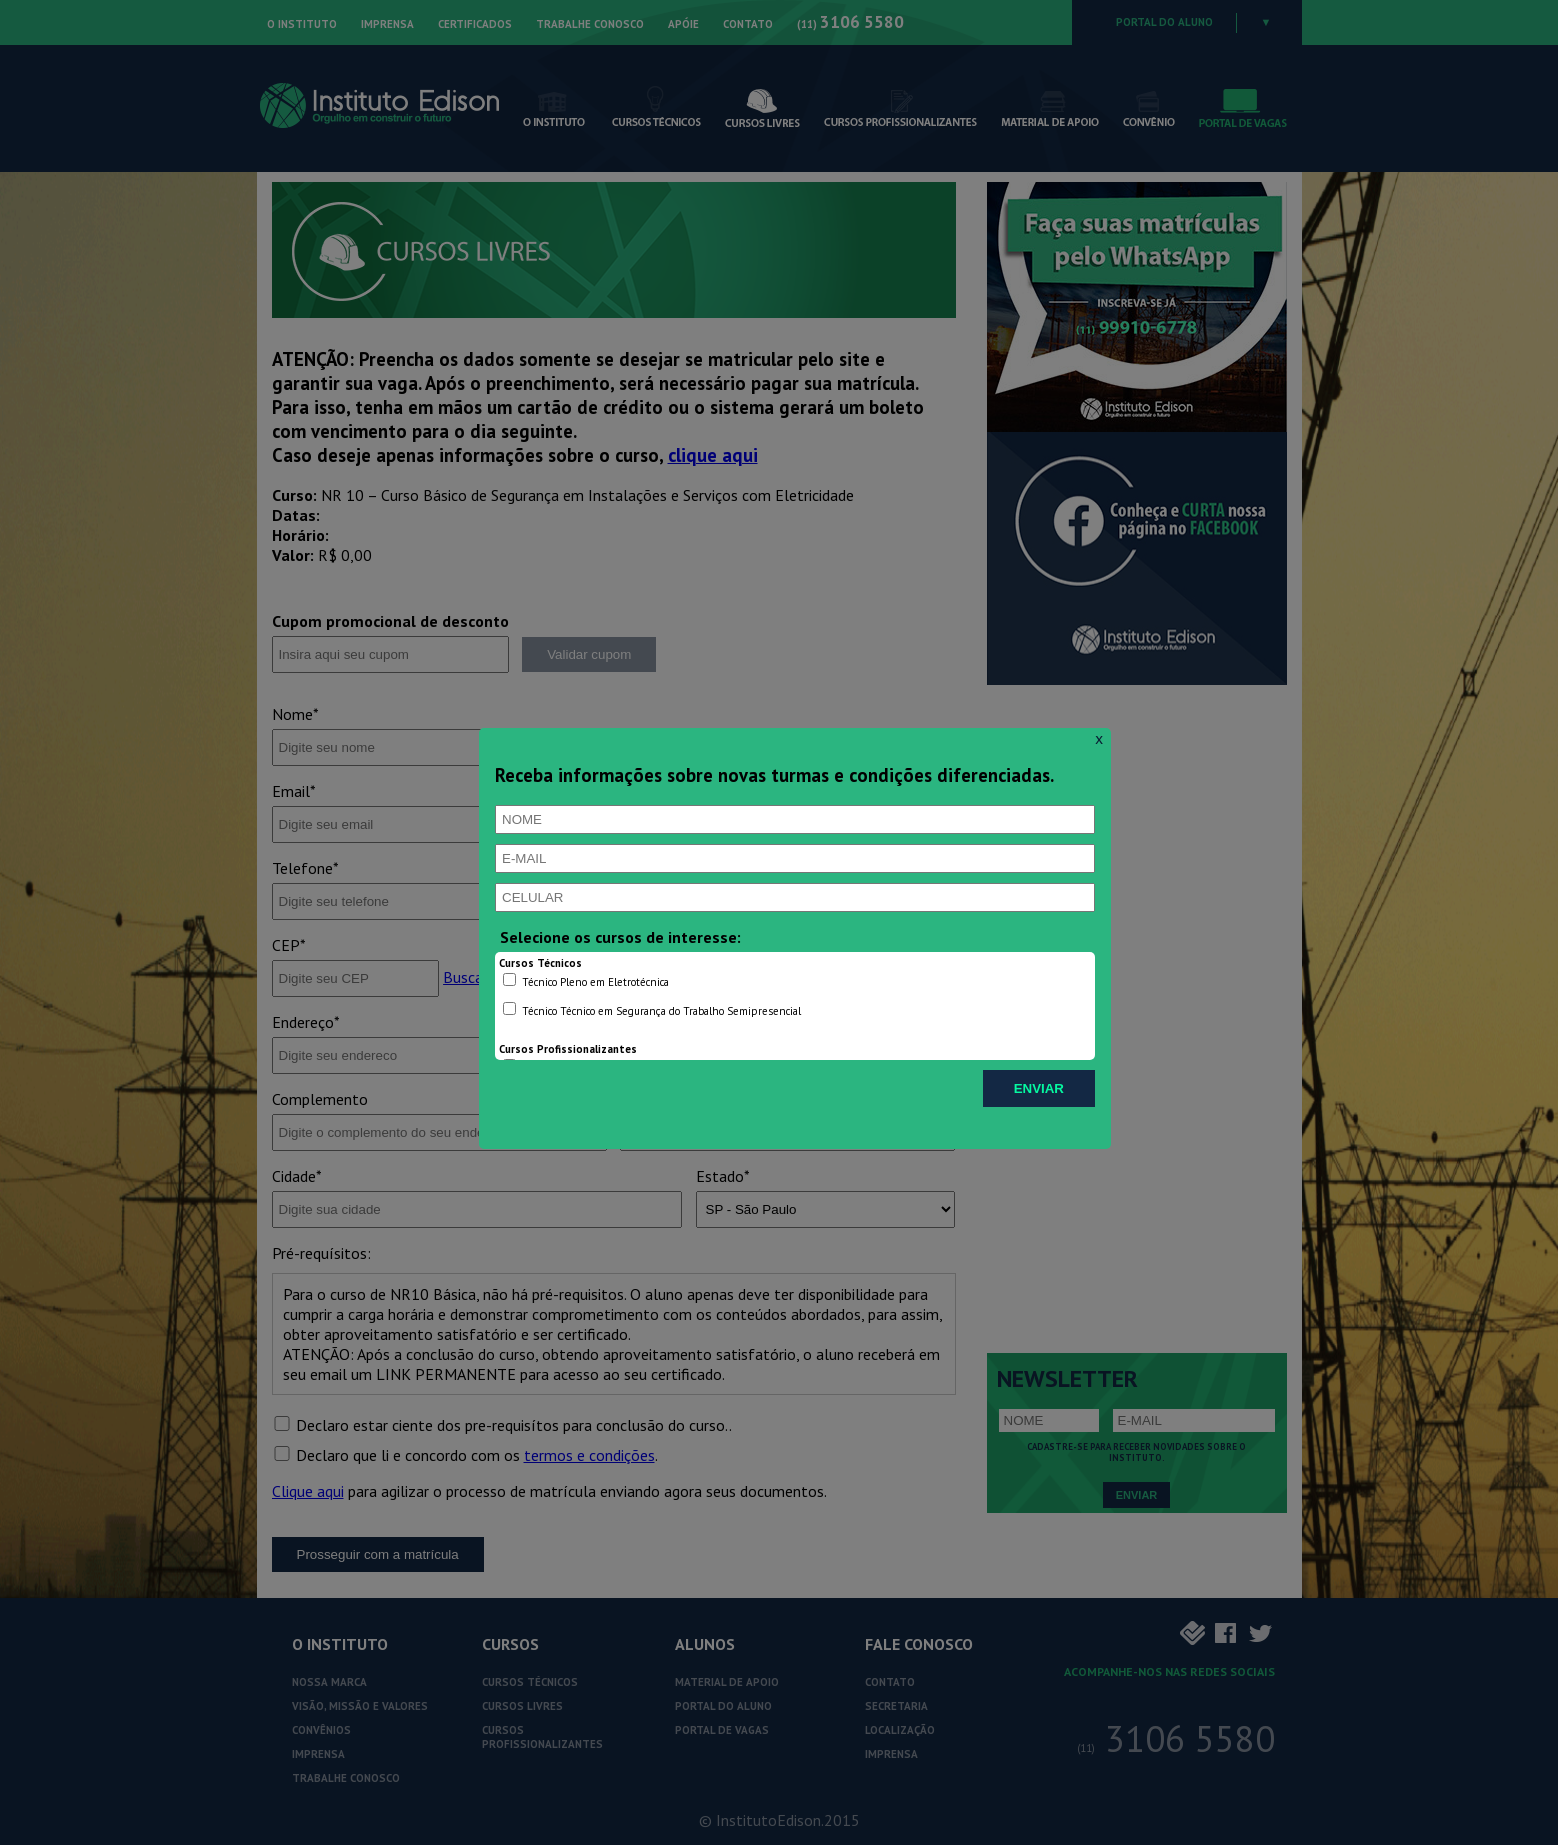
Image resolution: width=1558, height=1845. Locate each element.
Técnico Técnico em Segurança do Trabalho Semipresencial (652, 1010)
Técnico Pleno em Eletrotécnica (586, 981)
